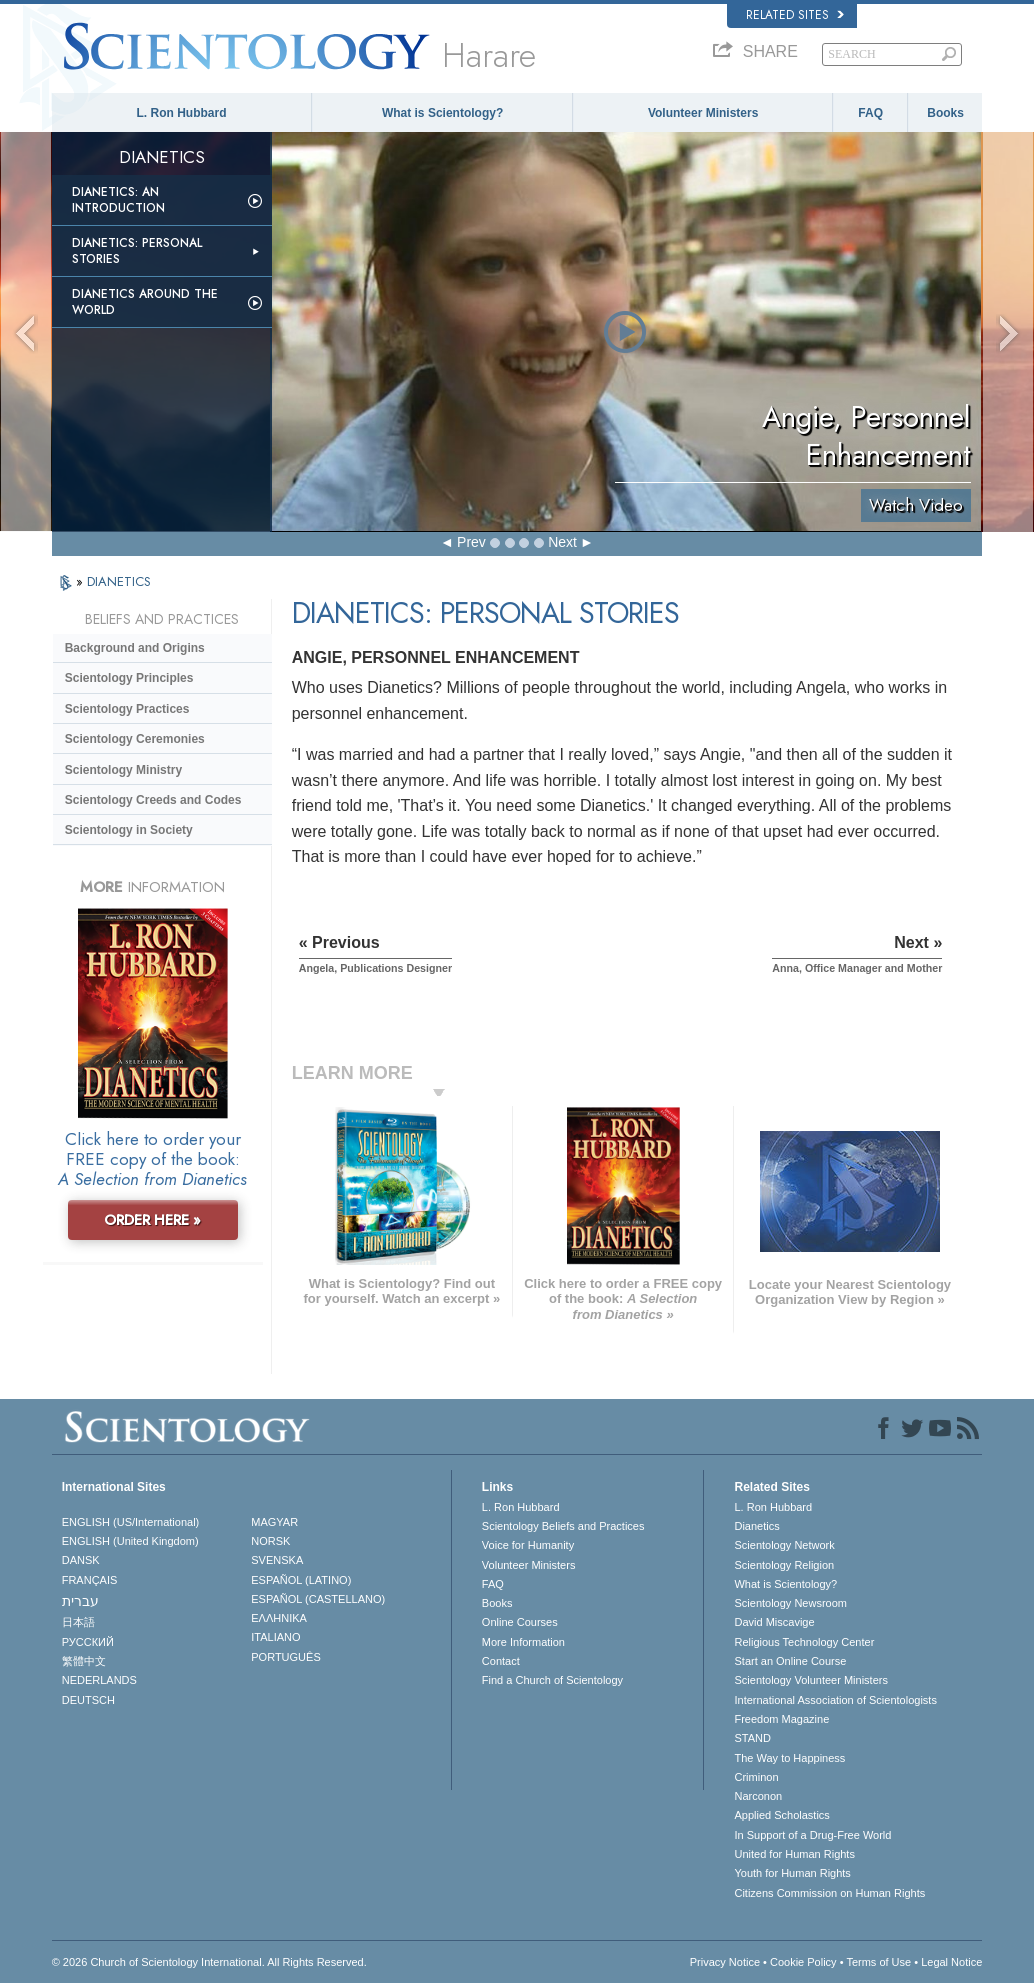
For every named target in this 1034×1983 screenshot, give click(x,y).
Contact (501, 1661)
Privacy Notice (725, 1962)
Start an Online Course (790, 1661)
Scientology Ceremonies (135, 739)
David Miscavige (774, 1622)
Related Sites (795, 15)
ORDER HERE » (152, 1220)
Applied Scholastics (781, 1815)
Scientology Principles (129, 678)
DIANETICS (119, 581)
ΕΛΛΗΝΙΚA (279, 1618)
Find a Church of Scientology (552, 1680)
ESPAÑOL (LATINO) (301, 1580)
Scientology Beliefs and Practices (563, 1526)
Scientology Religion (784, 1565)
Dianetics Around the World (145, 302)
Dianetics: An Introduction (118, 200)
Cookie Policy (803, 1962)
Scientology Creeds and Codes (153, 800)
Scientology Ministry (123, 770)
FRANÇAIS (90, 1580)
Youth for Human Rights (792, 1873)
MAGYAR (274, 1522)
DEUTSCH (88, 1700)
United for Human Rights (794, 1854)
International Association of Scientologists (835, 1700)
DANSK (81, 1560)
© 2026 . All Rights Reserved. (209, 1962)
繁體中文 (84, 1661)
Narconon (758, 1796)
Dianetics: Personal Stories (137, 251)
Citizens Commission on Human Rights (829, 1893)
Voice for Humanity (528, 1545)
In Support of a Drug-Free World (812, 1835)
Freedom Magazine (781, 1719)
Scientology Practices (127, 709)
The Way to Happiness (789, 1758)
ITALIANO (275, 1637)
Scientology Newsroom (790, 1603)
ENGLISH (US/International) (131, 1522)
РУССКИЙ (88, 1642)
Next (562, 542)
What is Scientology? (442, 113)
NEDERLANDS (99, 1680)
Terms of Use (878, 1962)
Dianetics (756, 1526)
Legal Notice (951, 1962)
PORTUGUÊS (285, 1657)
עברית (80, 1601)
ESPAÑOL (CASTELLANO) (318, 1599)
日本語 (78, 1622)
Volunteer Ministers (703, 113)
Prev (471, 542)
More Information (523, 1642)
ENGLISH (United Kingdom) (130, 1541)
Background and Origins (135, 648)
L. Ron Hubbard (181, 113)
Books (945, 113)
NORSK (270, 1541)
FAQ (870, 113)
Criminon (756, 1777)
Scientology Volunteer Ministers (810, 1680)
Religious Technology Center (804, 1642)
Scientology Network (784, 1545)
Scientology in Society (129, 830)
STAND (752, 1738)
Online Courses (520, 1622)
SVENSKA (277, 1560)
